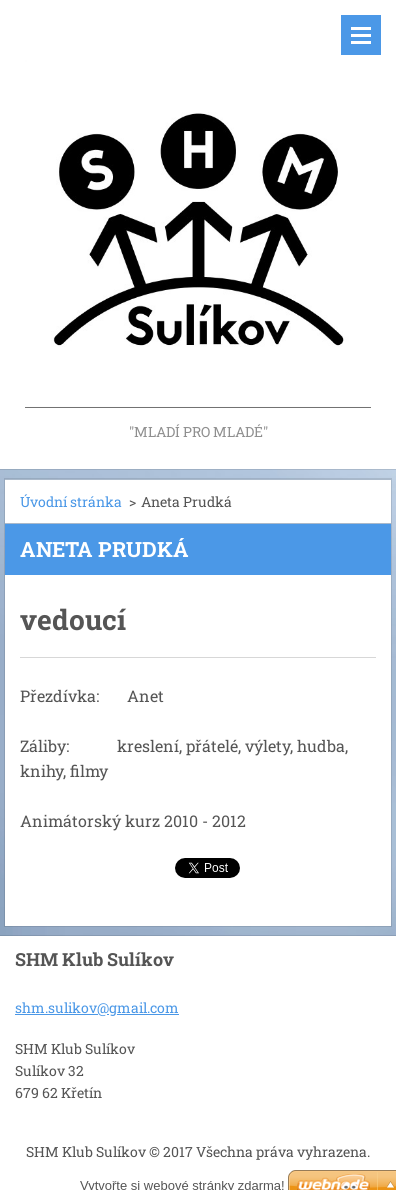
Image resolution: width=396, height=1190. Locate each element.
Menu (361, 35)
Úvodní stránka (71, 501)
